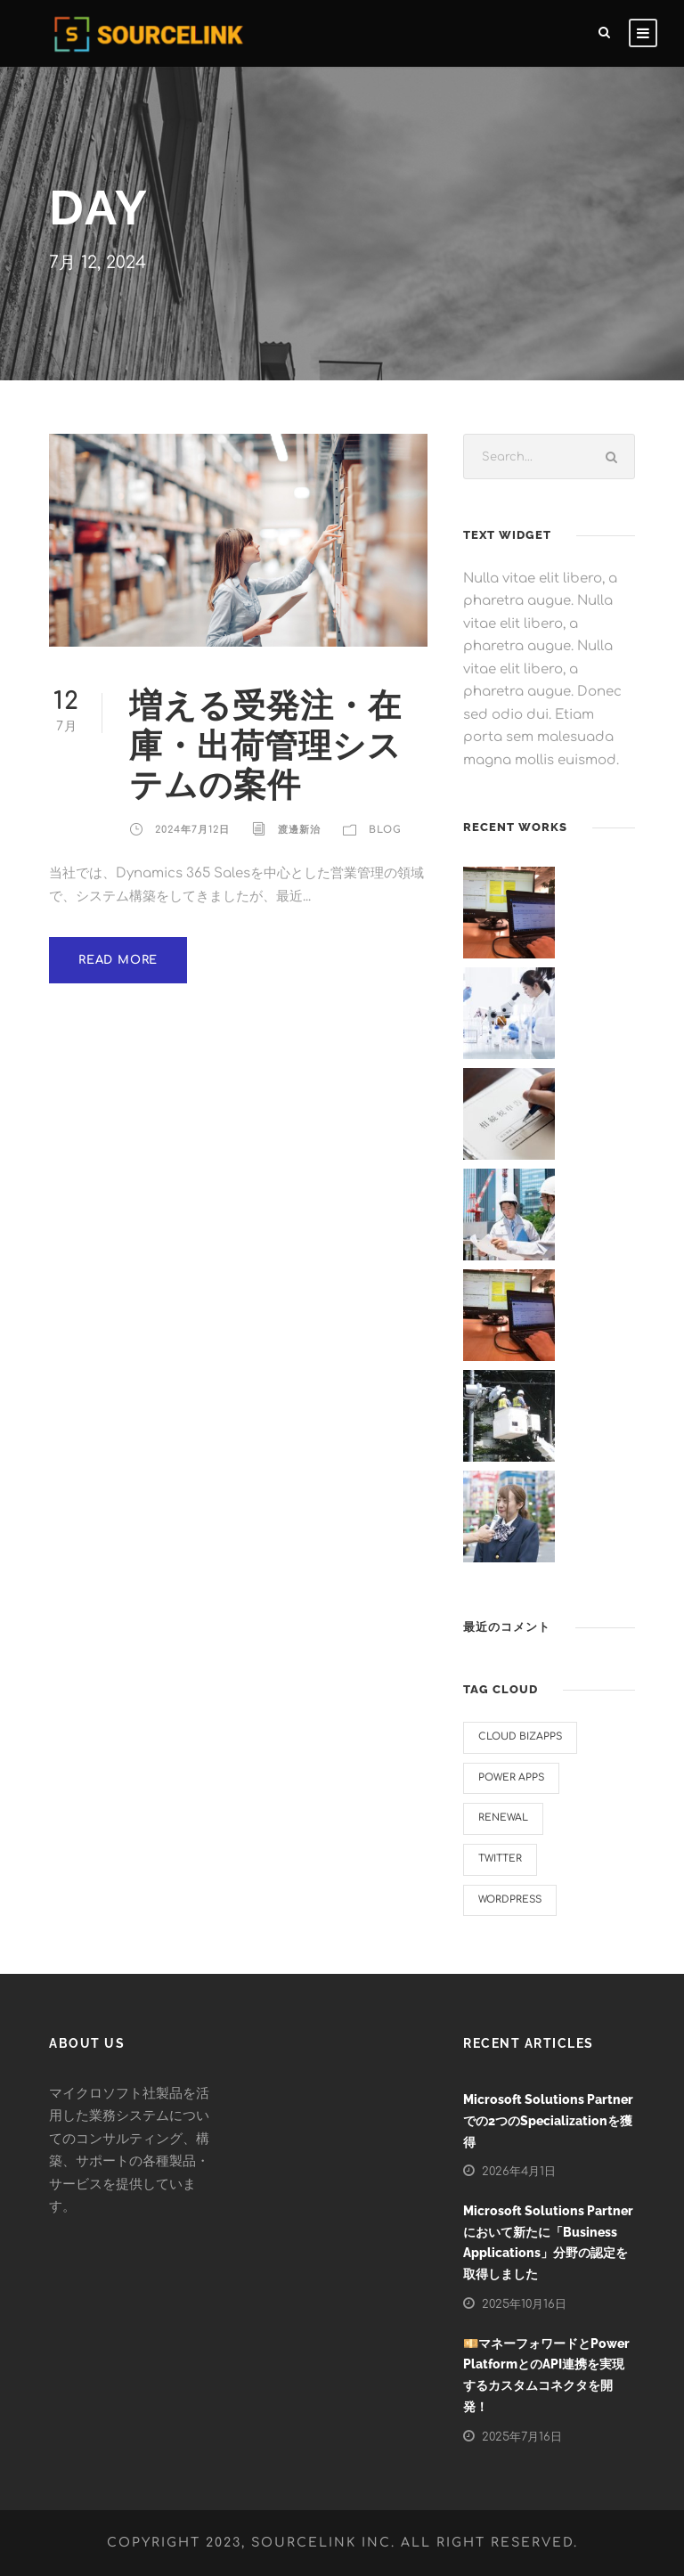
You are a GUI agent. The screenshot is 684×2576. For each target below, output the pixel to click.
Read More (118, 960)
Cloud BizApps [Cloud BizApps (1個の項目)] (520, 1736)
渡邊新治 (299, 830)
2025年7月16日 (522, 2437)
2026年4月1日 (519, 2171)
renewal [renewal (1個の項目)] (503, 1817)
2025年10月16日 (524, 2304)
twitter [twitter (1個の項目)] (500, 1858)
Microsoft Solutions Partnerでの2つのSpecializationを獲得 (548, 2120)
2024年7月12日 (192, 830)
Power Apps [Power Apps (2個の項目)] (511, 1777)
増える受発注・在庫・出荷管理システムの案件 (265, 745)
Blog (385, 830)
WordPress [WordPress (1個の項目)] (510, 1899)
